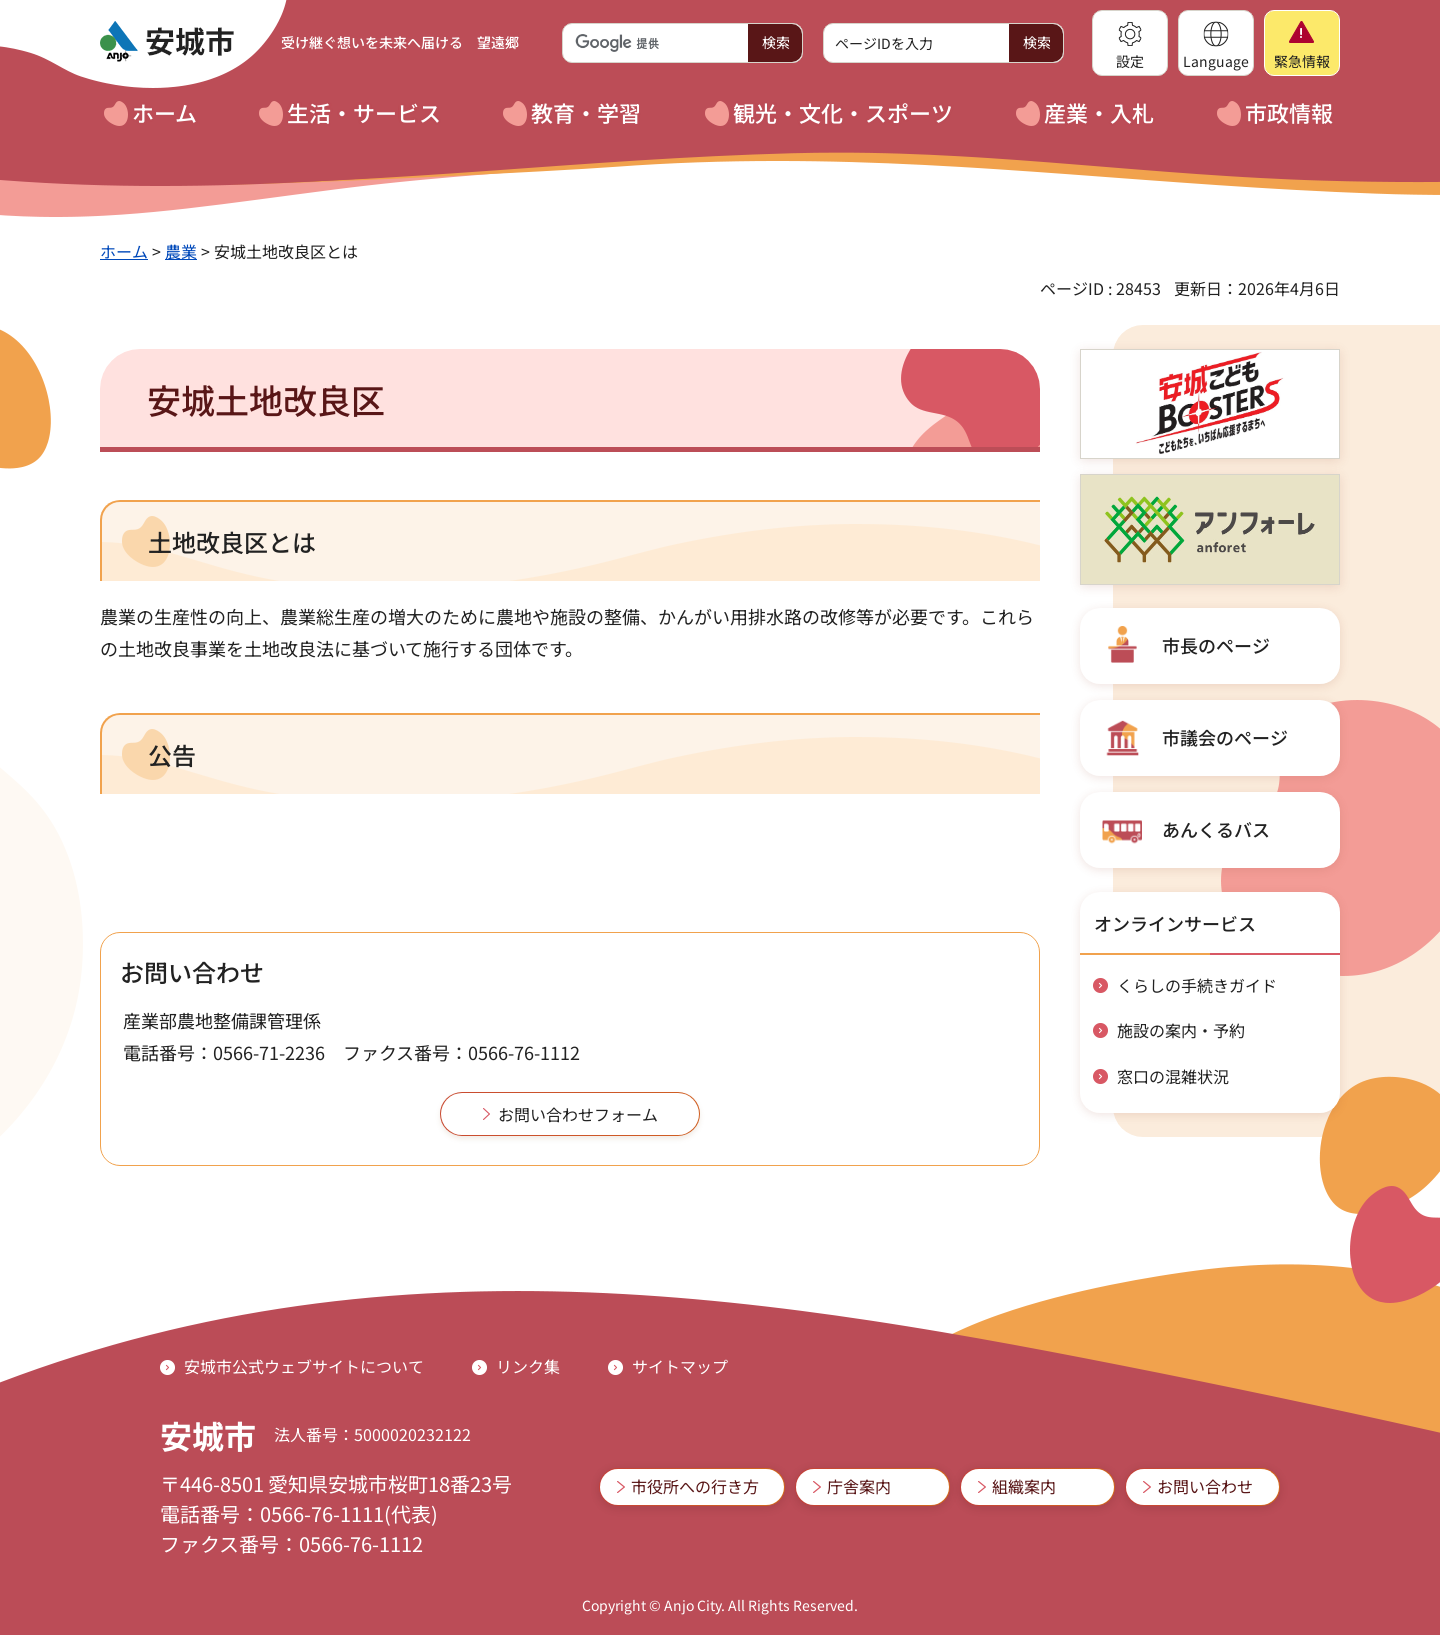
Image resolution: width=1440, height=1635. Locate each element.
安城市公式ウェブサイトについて (304, 1366)
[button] (1130, 43)
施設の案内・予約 (1181, 1030)
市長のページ (1216, 645)
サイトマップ (680, 1366)
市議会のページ (1225, 737)
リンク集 (528, 1366)
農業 (181, 251)
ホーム (124, 251)
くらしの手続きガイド (1197, 985)
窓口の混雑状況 (1173, 1076)
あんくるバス (1216, 829)
